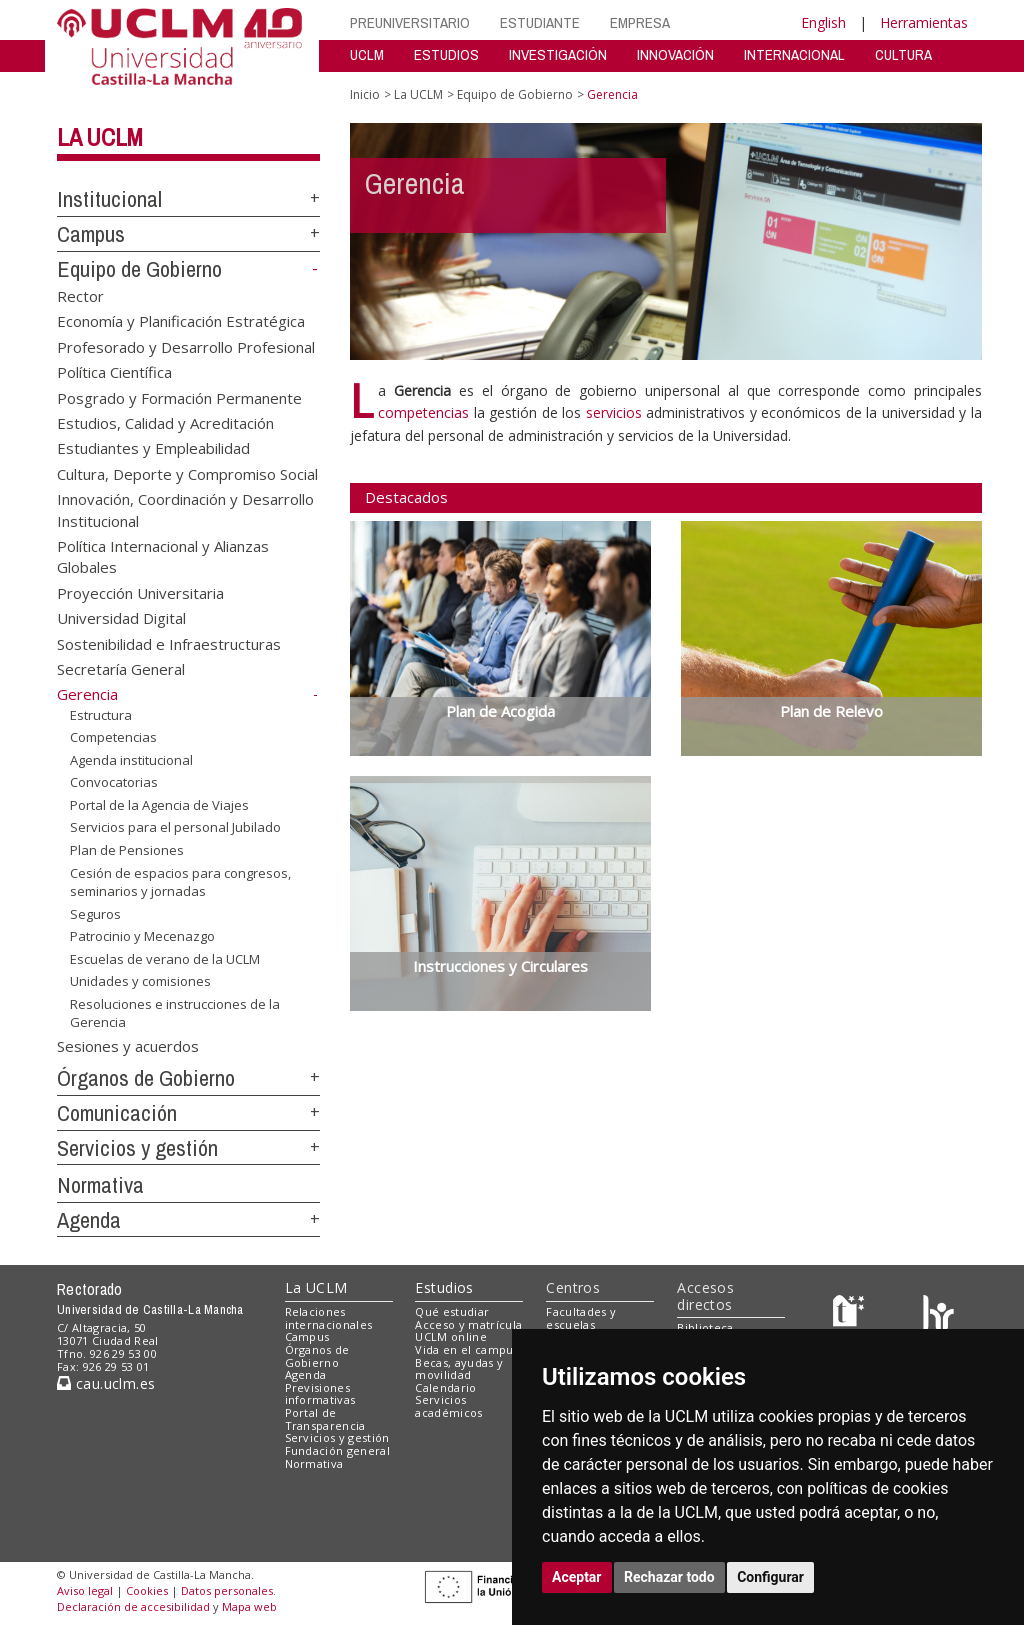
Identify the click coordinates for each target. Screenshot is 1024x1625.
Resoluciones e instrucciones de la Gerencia (175, 1013)
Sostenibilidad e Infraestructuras (169, 643)
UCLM (367, 54)
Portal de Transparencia (325, 1419)
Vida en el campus (467, 1349)
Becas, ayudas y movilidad (459, 1369)
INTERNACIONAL (794, 54)
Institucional (109, 199)
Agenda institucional (131, 760)
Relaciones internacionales (329, 1318)
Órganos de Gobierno (146, 1078)
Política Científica (114, 372)
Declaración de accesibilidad (133, 1606)
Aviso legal (85, 1590)
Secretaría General (121, 669)
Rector (80, 295)
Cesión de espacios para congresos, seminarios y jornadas (180, 881)
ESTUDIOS (446, 54)
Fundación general (338, 1450)
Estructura (101, 715)
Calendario (445, 1387)
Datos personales (227, 1590)
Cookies (147, 1590)
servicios (614, 412)
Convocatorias (114, 782)
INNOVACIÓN (675, 54)
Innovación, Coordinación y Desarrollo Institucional (185, 509)
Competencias (113, 737)
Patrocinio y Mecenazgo (142, 936)
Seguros (95, 914)
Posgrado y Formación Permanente (179, 397)
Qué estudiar (452, 1311)
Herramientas (924, 22)
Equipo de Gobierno (139, 269)
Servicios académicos (448, 1406)
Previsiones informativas (320, 1394)
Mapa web (249, 1606)
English (823, 22)
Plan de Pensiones (127, 850)
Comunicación (117, 1113)
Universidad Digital (121, 618)
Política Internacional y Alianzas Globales (163, 556)
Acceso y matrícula (468, 1324)
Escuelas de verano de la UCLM (165, 959)
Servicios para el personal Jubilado (175, 827)
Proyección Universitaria (140, 592)
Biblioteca (705, 1327)
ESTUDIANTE (540, 22)
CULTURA (903, 54)
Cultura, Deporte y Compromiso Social (187, 473)
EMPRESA (640, 22)
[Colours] (938, 1315)
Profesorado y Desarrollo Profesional (186, 346)
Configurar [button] (770, 1577)
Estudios (444, 1287)
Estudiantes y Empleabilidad (153, 448)
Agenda (89, 1220)
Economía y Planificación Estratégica (181, 321)
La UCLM (100, 137)
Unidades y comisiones (140, 981)
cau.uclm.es (106, 1383)
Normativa (100, 1185)
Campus (91, 234)
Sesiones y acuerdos (128, 1046)
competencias (423, 412)
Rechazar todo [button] (669, 1577)
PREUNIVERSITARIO (410, 22)
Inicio (365, 94)
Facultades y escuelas (581, 1318)
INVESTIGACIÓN (558, 54)
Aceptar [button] (577, 1577)
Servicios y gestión (137, 1148)
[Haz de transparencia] (851, 1315)
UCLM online (451, 1336)
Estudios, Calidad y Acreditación (165, 422)
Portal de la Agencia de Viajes (159, 805)
